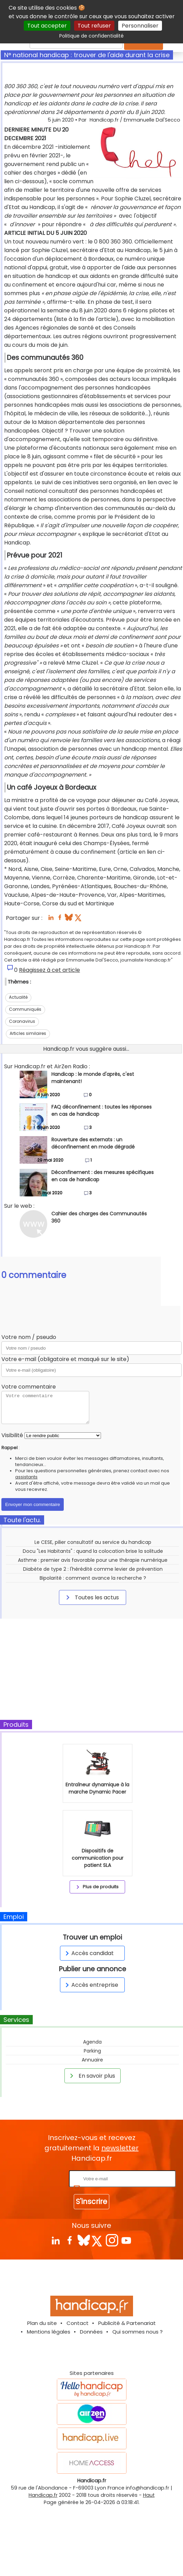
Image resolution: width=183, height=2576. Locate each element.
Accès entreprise (90, 1985)
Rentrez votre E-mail (40, 2178)
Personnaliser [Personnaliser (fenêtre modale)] (140, 26)
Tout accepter (47, 26)
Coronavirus (22, 1021)
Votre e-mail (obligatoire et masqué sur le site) (65, 1359)
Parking (92, 2050)
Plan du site (42, 2323)
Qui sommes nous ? (137, 2331)
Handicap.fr (43, 2495)
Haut (149, 2495)
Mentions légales (48, 2331)
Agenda (92, 2041)
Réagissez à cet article (49, 970)
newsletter (120, 2148)
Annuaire (92, 2059)
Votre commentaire (28, 1387)
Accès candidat (88, 1953)
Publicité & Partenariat (127, 2323)
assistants (26, 1477)
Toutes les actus (91, 1597)
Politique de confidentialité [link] (91, 35)
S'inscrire (91, 2201)
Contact (78, 2323)
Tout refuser (94, 26)
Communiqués (25, 1009)
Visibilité (12, 1435)
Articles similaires (28, 1033)
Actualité (18, 997)
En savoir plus (91, 2075)
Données (91, 2331)
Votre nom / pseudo (28, 1337)
